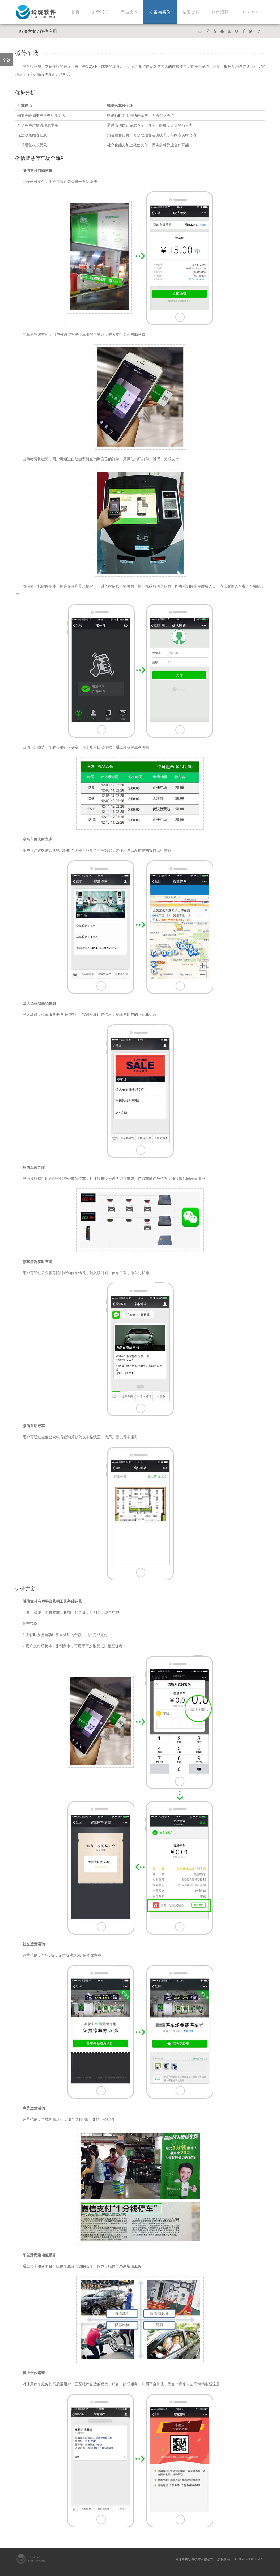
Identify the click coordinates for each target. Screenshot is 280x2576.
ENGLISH (249, 11)
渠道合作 (191, 11)
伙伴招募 (220, 11)
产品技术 (129, 11)
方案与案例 (160, 11)
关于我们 (100, 11)
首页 (75, 11)
